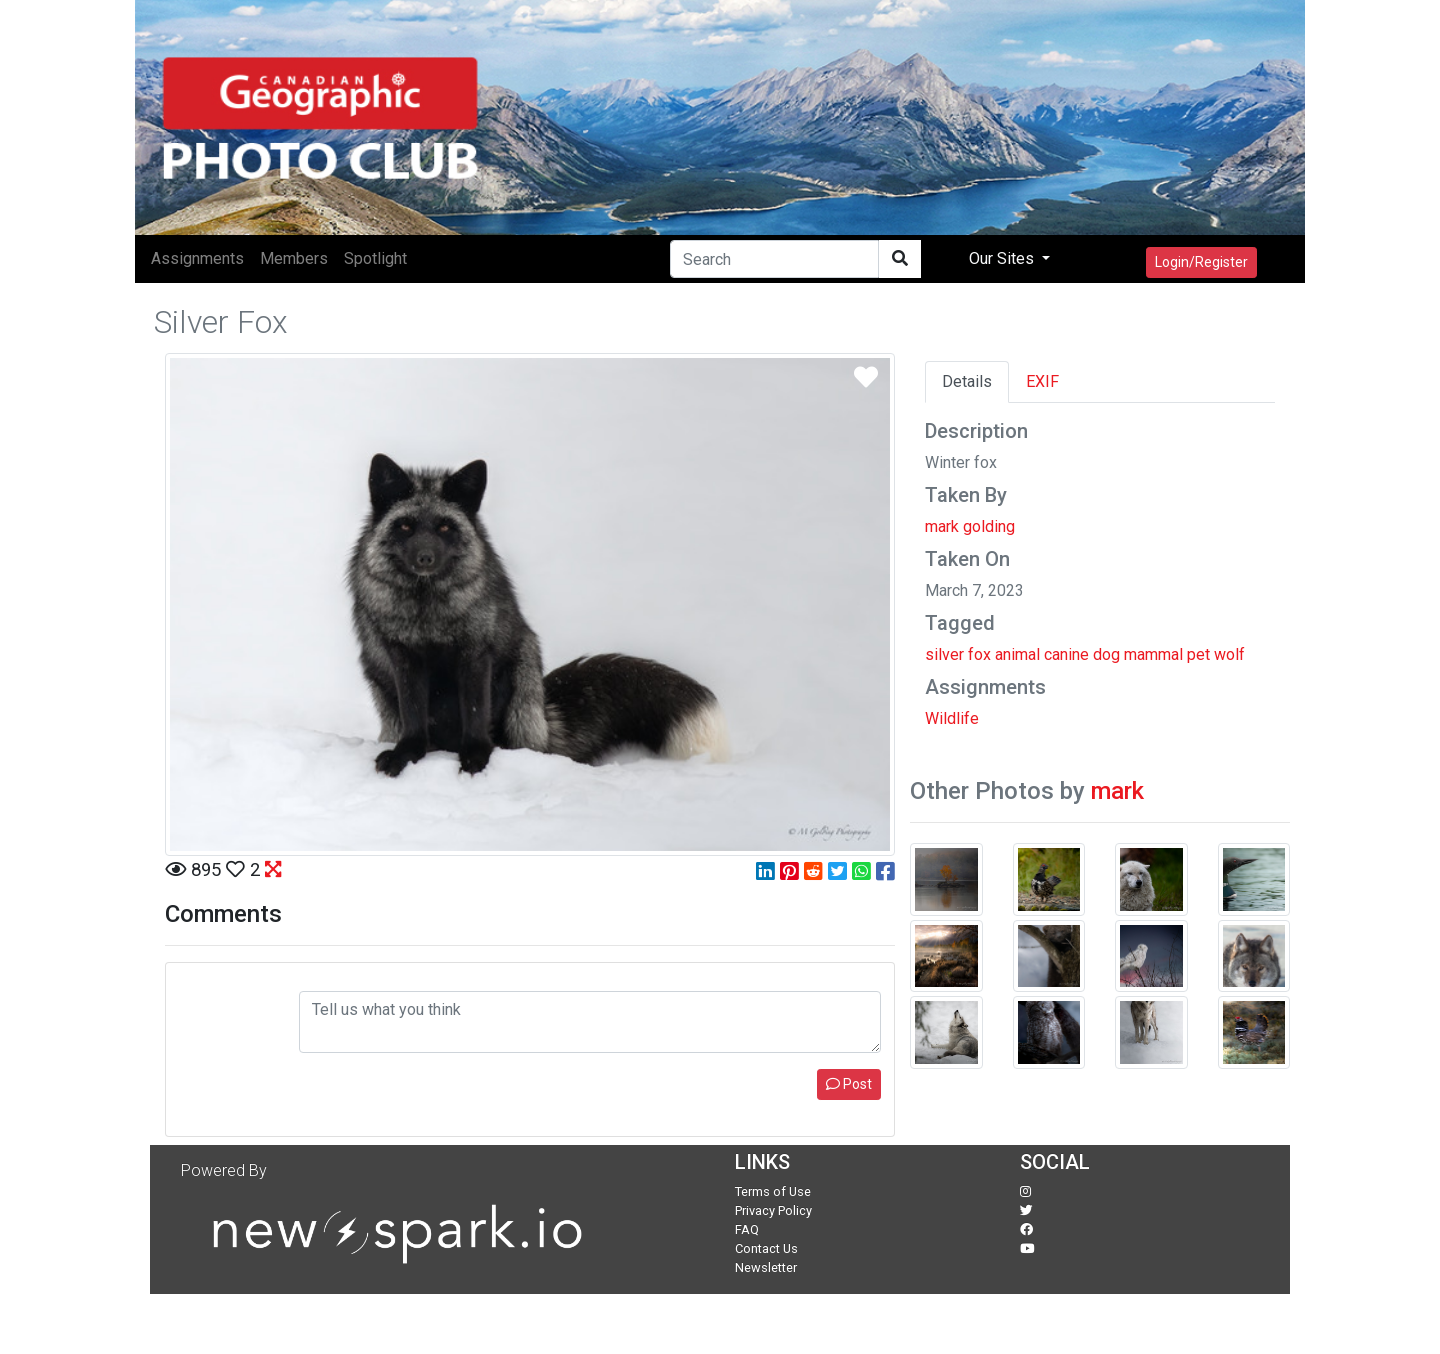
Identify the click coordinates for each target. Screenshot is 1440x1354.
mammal (1153, 654)
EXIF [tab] (1042, 381)
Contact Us (766, 1248)
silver (944, 654)
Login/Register (1201, 262)
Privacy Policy (773, 1210)
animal (1017, 654)
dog (1106, 654)
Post (849, 1084)
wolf (1229, 654)
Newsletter (766, 1267)
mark (1117, 791)
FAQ (747, 1229)
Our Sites (1003, 258)
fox (979, 654)
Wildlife (952, 718)
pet (1198, 654)
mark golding (970, 526)
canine (1066, 654)
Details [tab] (967, 381)
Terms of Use (773, 1191)
